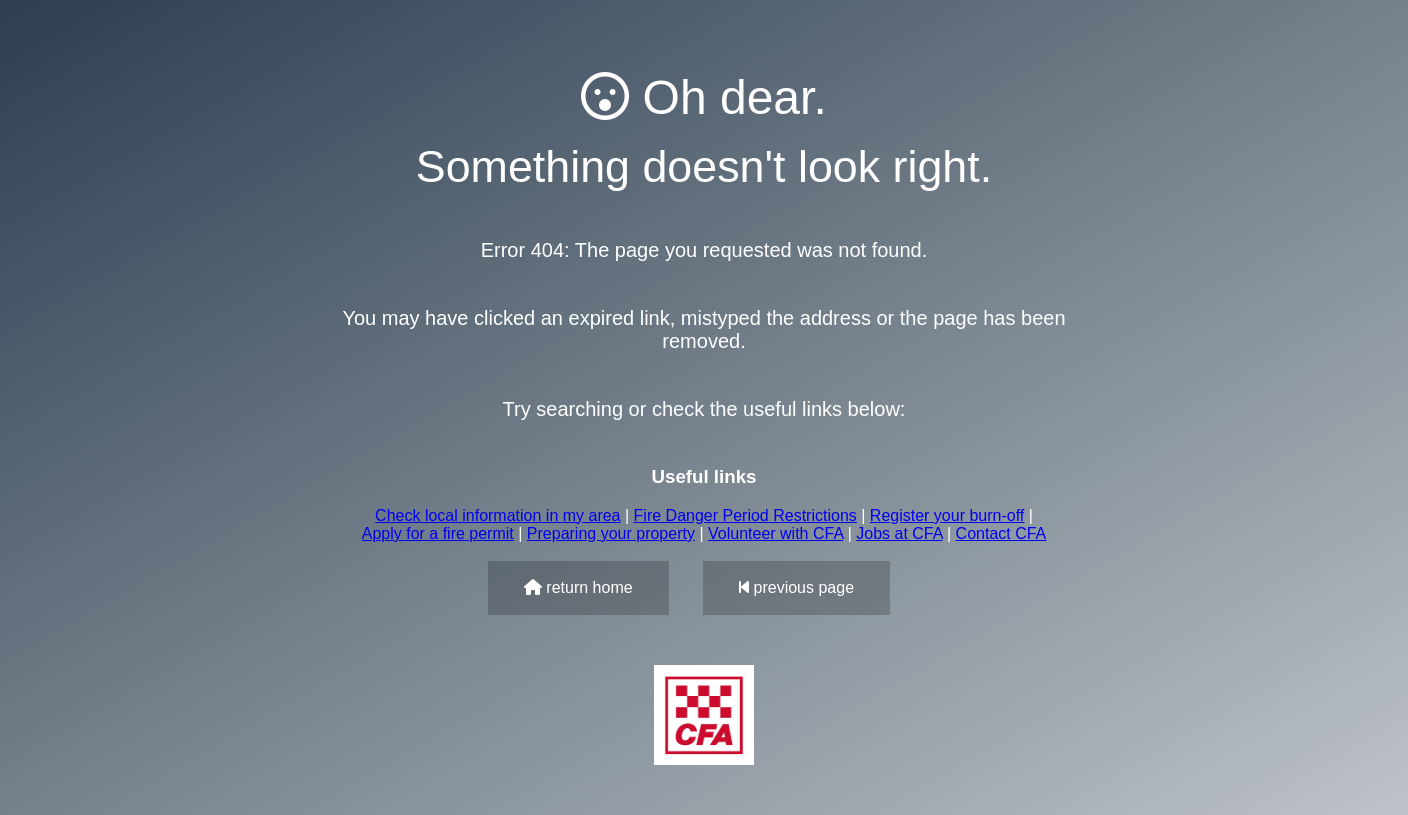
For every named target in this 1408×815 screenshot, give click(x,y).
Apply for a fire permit (438, 533)
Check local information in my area (497, 515)
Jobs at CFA (899, 533)
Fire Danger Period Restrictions (745, 515)
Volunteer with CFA (775, 533)
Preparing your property (611, 533)
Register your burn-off (947, 515)
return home (578, 587)
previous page (796, 587)
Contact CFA (1001, 533)
